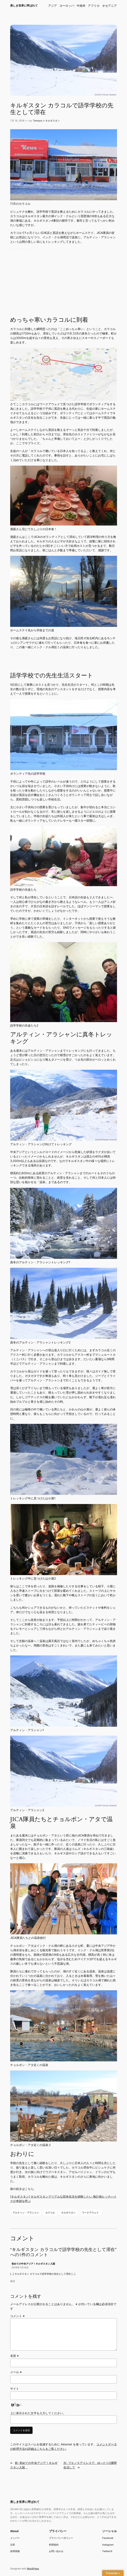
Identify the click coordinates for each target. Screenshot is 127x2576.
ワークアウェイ (90, 2212)
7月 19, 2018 (17, 120)
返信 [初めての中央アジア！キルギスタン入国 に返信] (12, 2281)
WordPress (33, 2568)
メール (16, 2372)
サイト (14, 2388)
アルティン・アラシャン (26, 2212)
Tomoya (37, 120)
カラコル (50, 2212)
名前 (14, 2355)
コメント (17, 2316)
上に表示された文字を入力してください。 (38, 2413)
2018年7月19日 (20, 2267)
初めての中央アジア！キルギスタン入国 (34, 2263)
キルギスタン (52, 120)
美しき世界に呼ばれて (24, 5)
